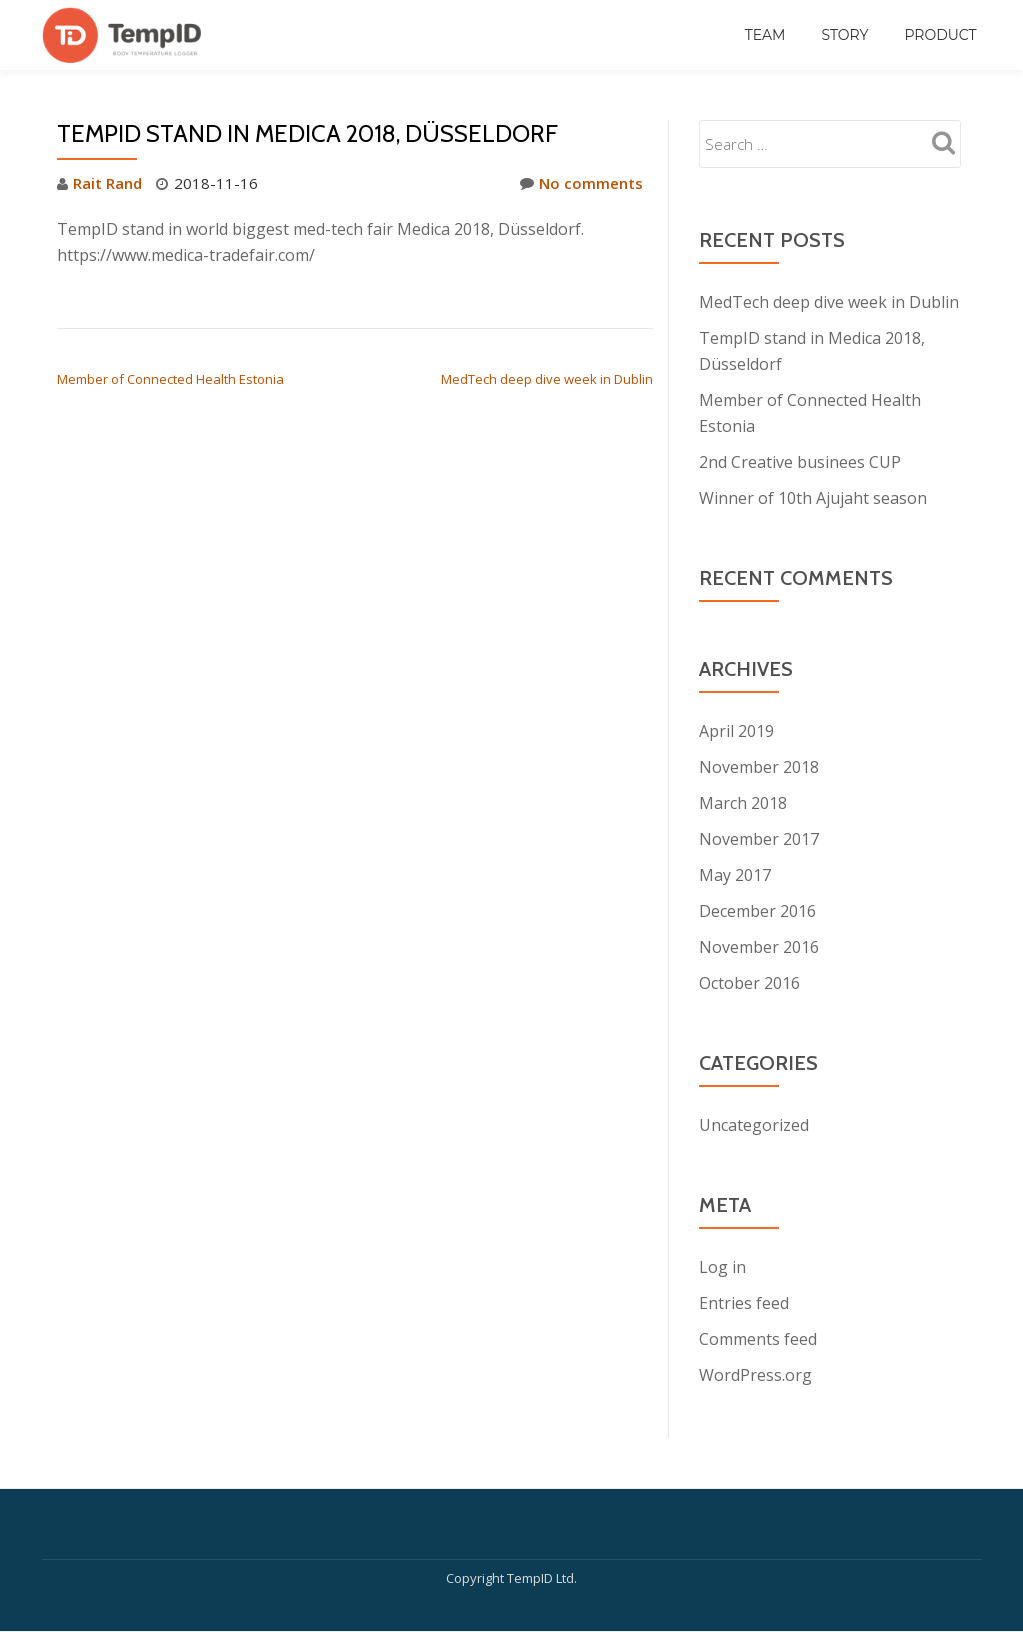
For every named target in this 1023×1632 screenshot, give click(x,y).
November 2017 (759, 839)
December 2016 (757, 911)
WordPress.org (755, 1375)
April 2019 (736, 731)
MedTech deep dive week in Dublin (547, 379)
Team (765, 35)
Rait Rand (107, 183)
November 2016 (759, 947)
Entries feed (744, 1303)
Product (940, 35)
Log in (722, 1267)
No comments (581, 183)
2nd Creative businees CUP (800, 462)
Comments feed (758, 1339)
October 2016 (749, 983)
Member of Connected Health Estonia (170, 379)
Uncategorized (754, 1125)
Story (844, 35)
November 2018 (759, 767)
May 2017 (735, 875)
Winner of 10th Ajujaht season (813, 498)
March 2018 (743, 803)
